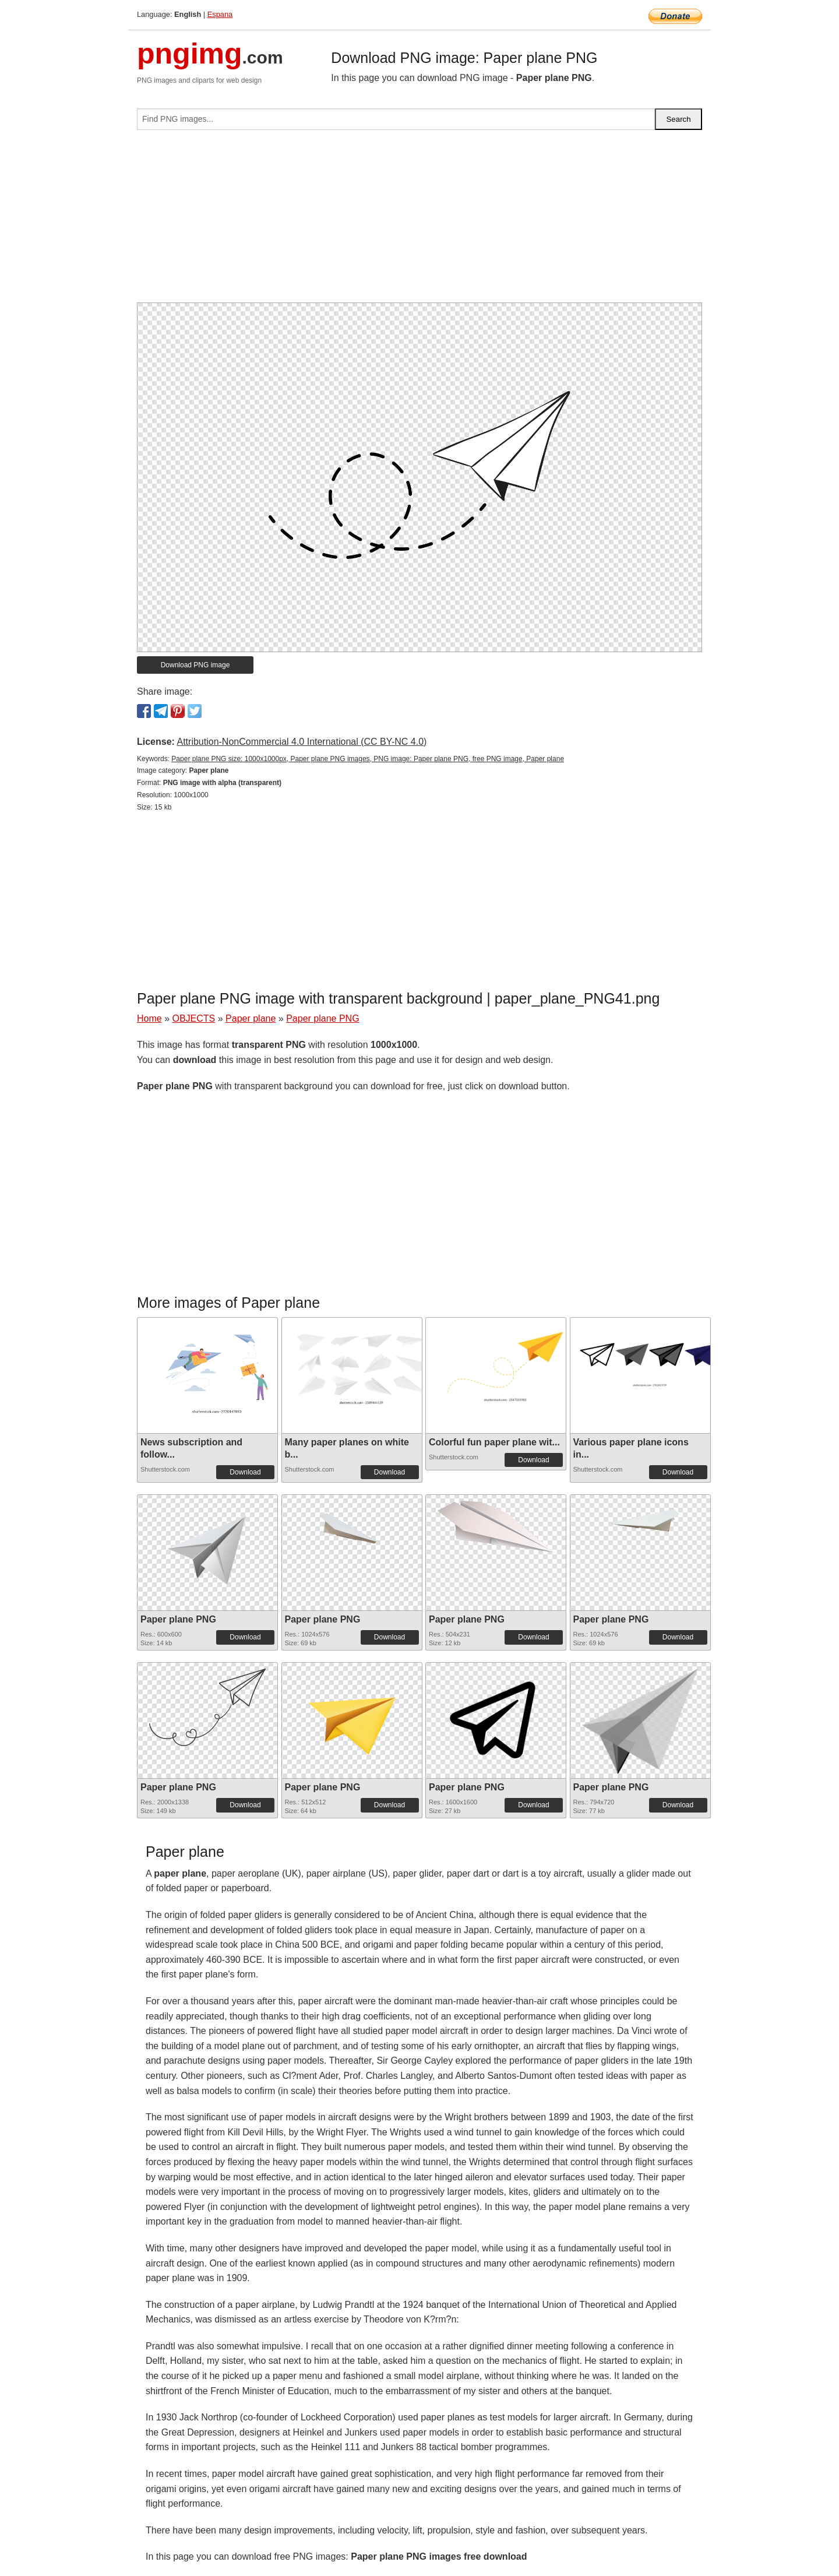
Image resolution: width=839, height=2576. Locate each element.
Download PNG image (195, 665)
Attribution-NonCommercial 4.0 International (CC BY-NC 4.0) (301, 742)
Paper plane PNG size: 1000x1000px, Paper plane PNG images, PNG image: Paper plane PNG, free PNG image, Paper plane (367, 759)
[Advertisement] (419, 220)
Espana (219, 14)
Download (245, 1472)
